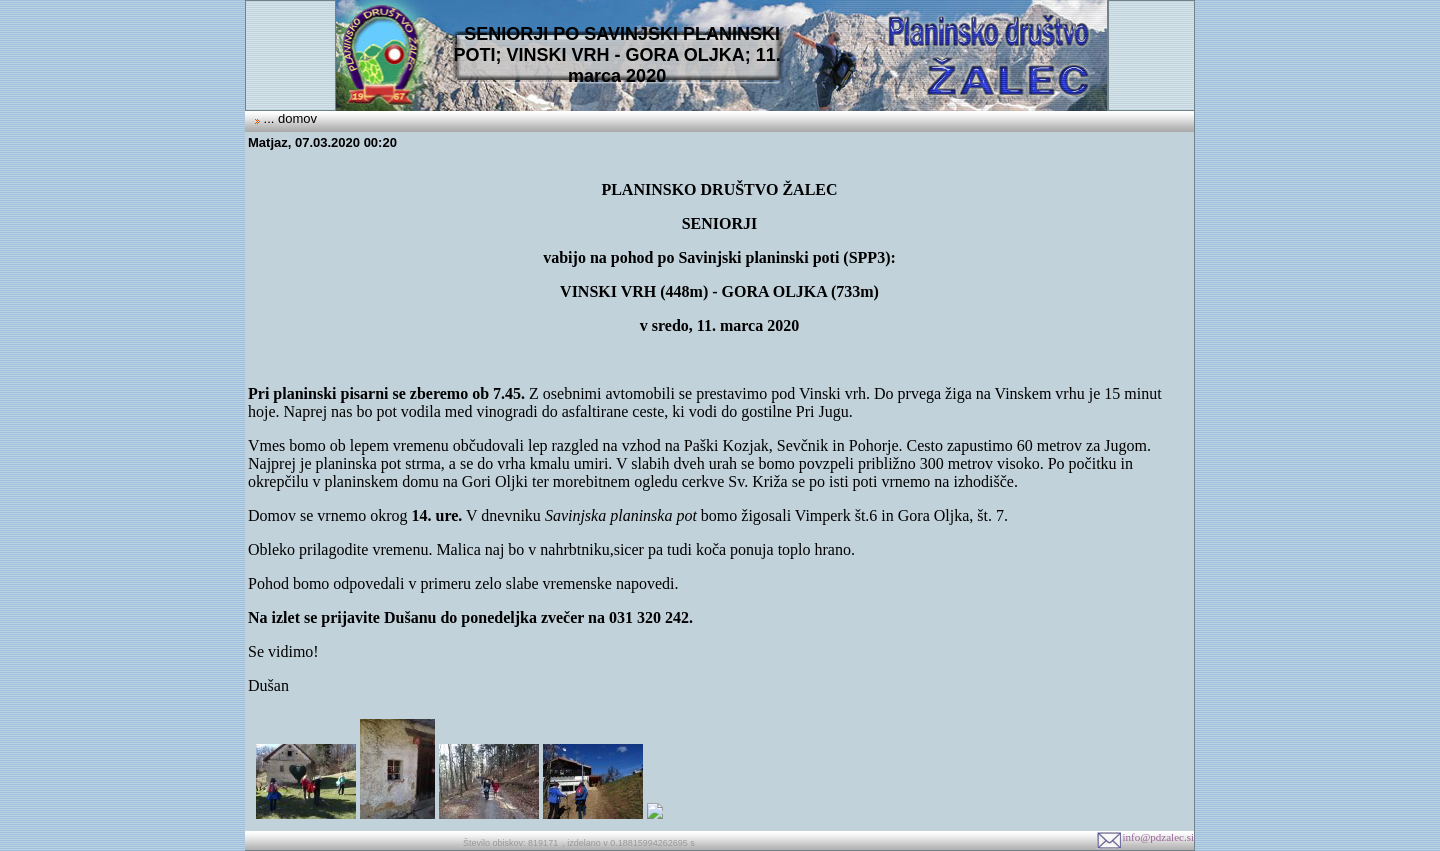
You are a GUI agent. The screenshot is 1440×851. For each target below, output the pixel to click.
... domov (288, 118)
